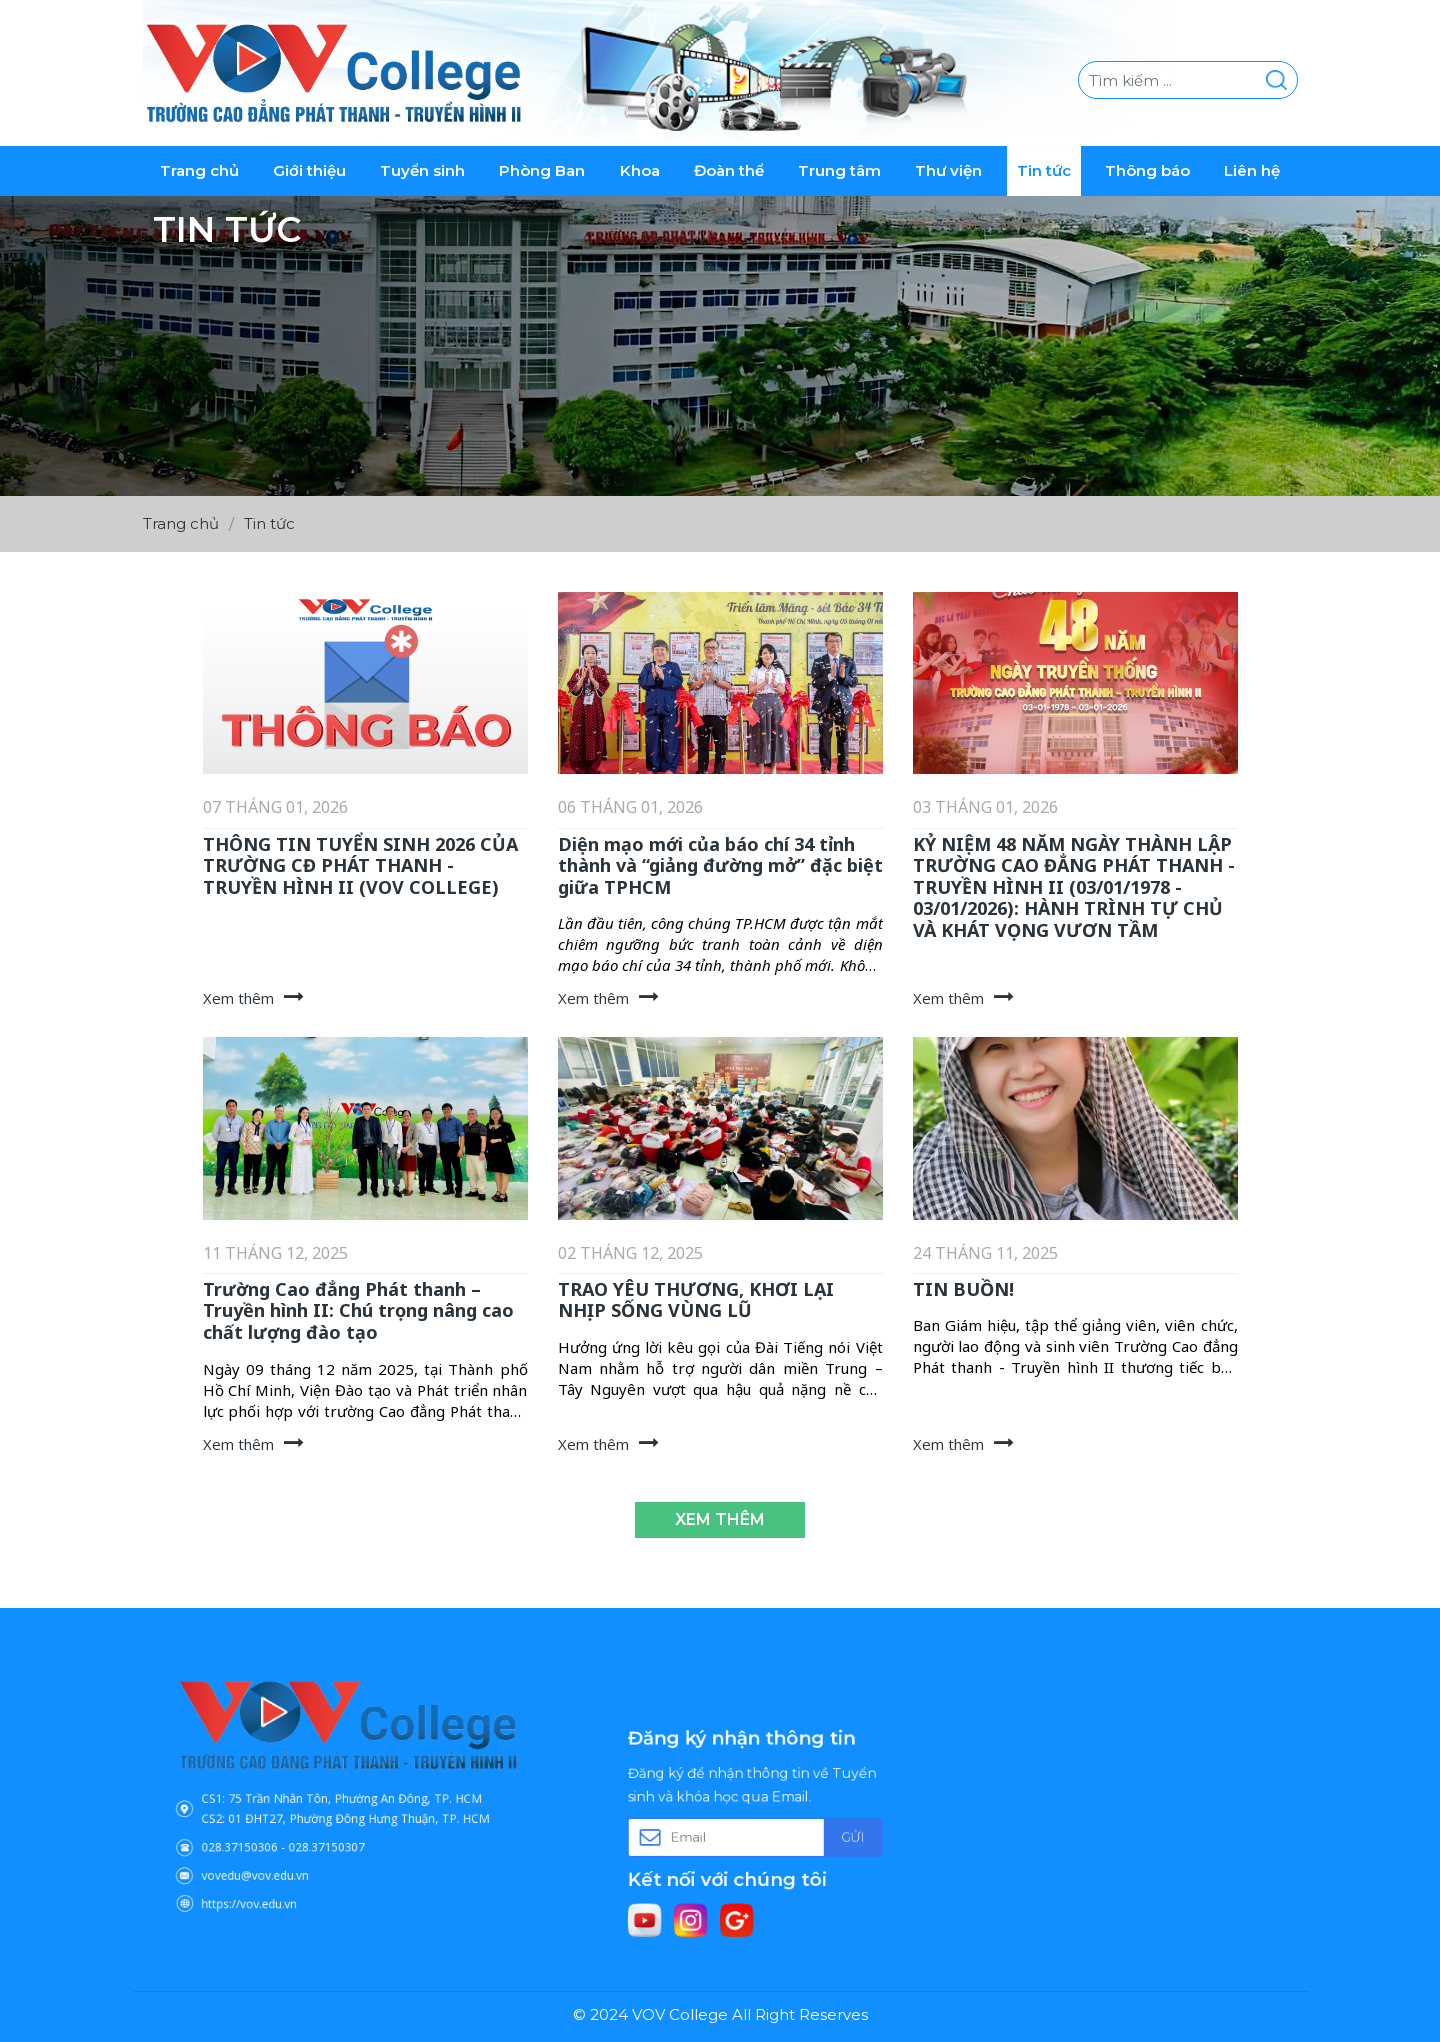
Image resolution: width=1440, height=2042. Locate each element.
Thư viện (948, 170)
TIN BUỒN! (963, 1289)
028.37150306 (275, 1832)
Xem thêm (720, 1519)
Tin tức (1044, 170)
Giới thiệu (309, 170)
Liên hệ (1252, 170)
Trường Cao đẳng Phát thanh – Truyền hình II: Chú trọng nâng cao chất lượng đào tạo (358, 1310)
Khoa (640, 170)
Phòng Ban (542, 170)
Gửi (820, 1834)
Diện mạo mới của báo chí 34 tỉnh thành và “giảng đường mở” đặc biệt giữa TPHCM (720, 865)
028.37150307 (333, 1832)
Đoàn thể (729, 170)
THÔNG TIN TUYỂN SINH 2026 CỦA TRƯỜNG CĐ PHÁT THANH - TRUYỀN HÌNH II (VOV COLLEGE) (360, 865)
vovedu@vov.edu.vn (286, 1850)
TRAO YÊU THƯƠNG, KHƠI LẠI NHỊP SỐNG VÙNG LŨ (696, 1300)
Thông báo (1147, 170)
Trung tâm (839, 170)
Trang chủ (199, 170)
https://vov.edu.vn (282, 1869)
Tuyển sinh (422, 170)
